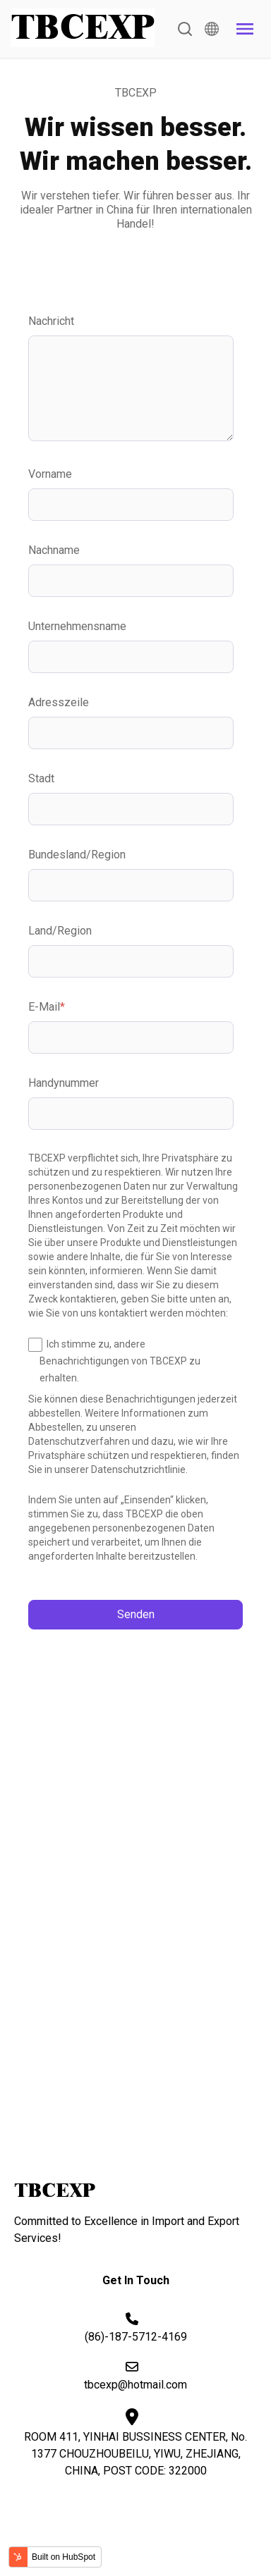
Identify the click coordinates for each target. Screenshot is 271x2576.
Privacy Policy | (54, 2531)
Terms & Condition (139, 2531)
